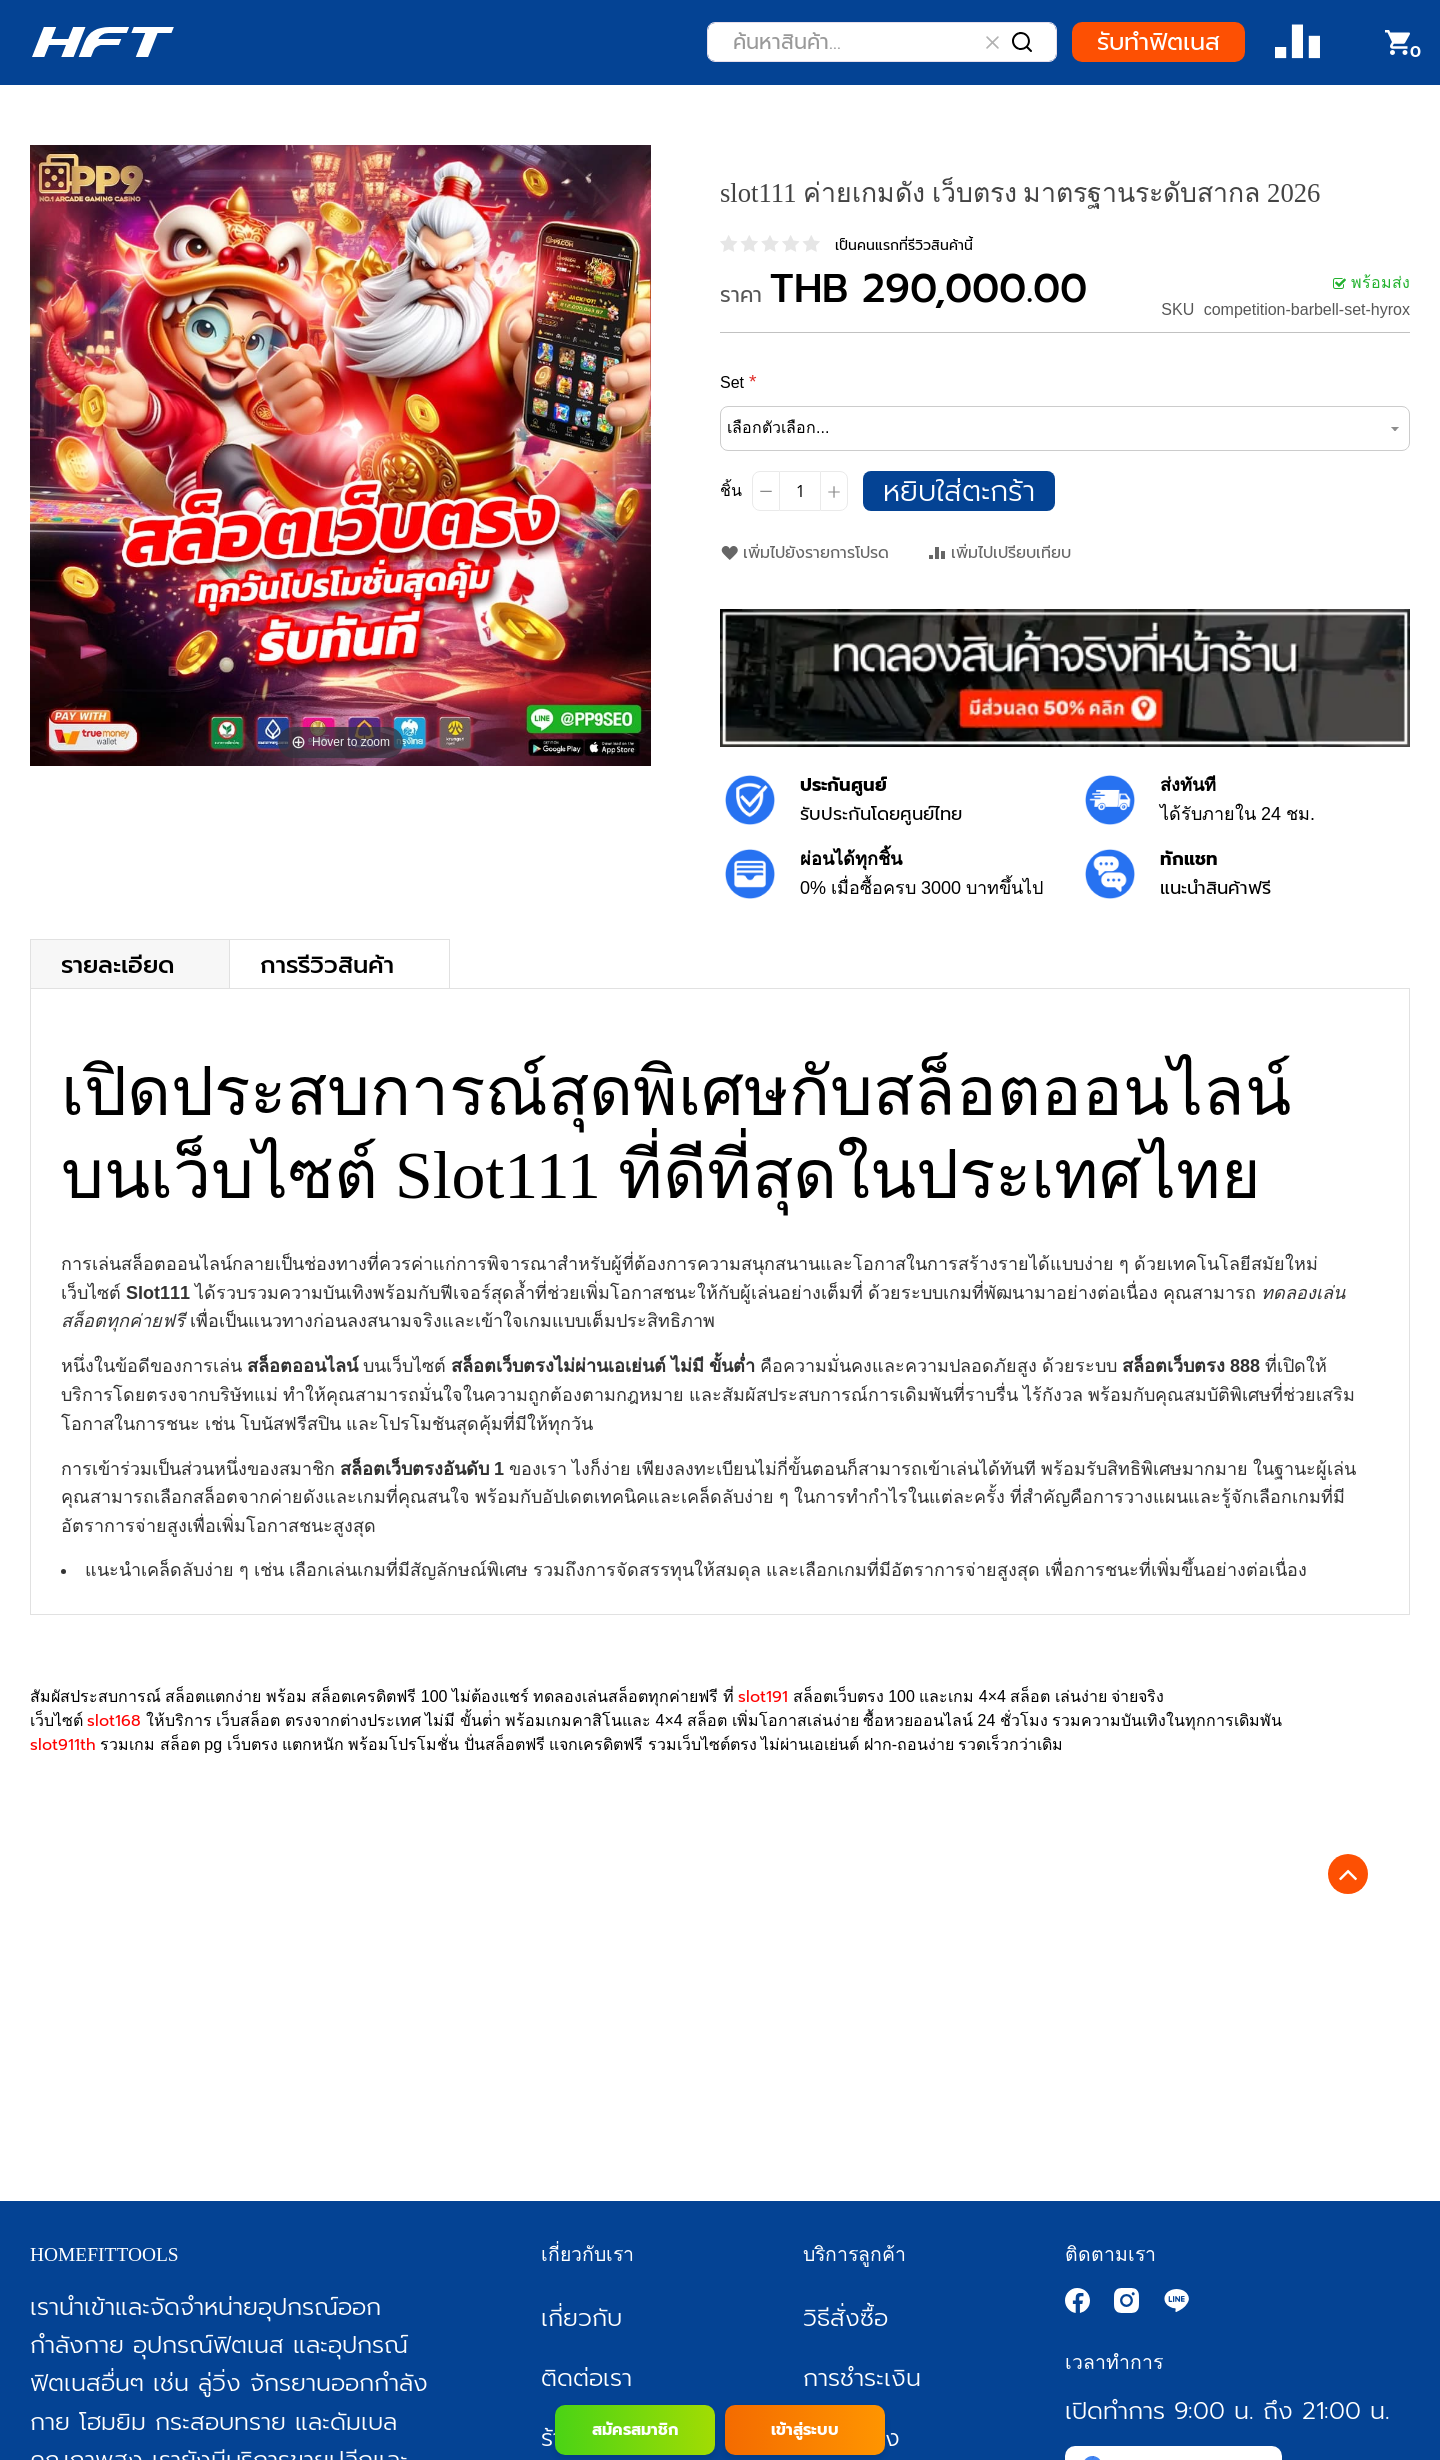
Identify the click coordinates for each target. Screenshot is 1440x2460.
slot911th (63, 1745)
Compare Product (1297, 42)
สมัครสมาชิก (635, 2430)
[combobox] (882, 42)
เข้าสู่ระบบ (805, 2430)
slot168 (114, 1721)
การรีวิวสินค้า (327, 963)
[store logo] (102, 42)
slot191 (763, 1697)
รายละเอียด (117, 963)
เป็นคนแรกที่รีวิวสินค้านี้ (904, 245)
